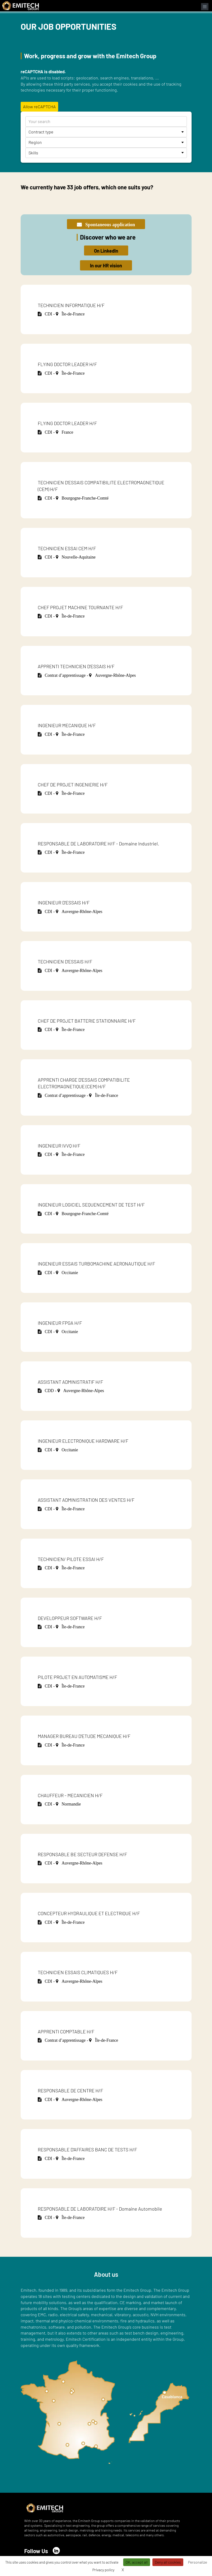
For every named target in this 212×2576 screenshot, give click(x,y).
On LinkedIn (106, 251)
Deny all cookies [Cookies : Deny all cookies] (168, 2562)
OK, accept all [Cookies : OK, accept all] (137, 2562)
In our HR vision (106, 265)
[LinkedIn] (56, 2550)
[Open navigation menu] (204, 6)
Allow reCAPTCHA (39, 106)
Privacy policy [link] (103, 2569)
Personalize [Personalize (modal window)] (197, 2562)
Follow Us (36, 2550)
